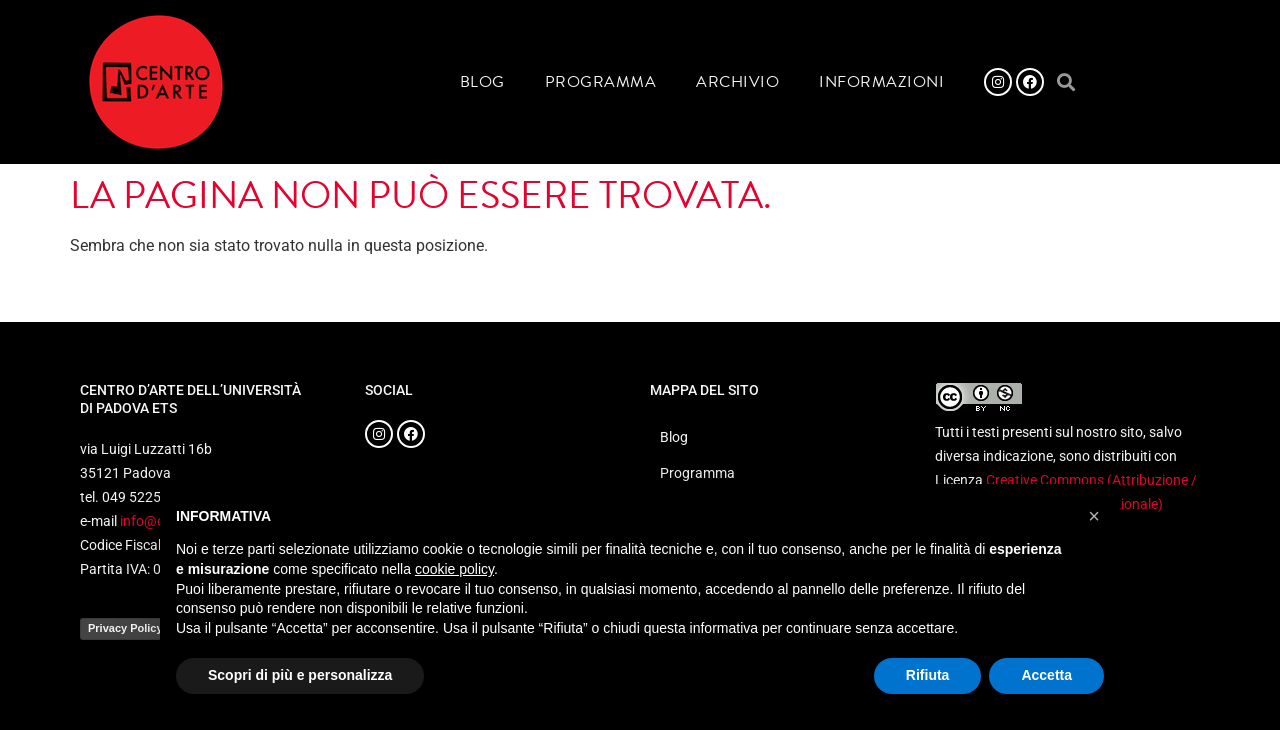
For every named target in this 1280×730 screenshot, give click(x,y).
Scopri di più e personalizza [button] (300, 675)
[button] (1065, 82)
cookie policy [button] (454, 569)
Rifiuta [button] (928, 675)
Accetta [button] (1046, 675)
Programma (601, 82)
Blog (482, 82)
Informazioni (881, 82)
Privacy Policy (125, 628)
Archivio (737, 82)
